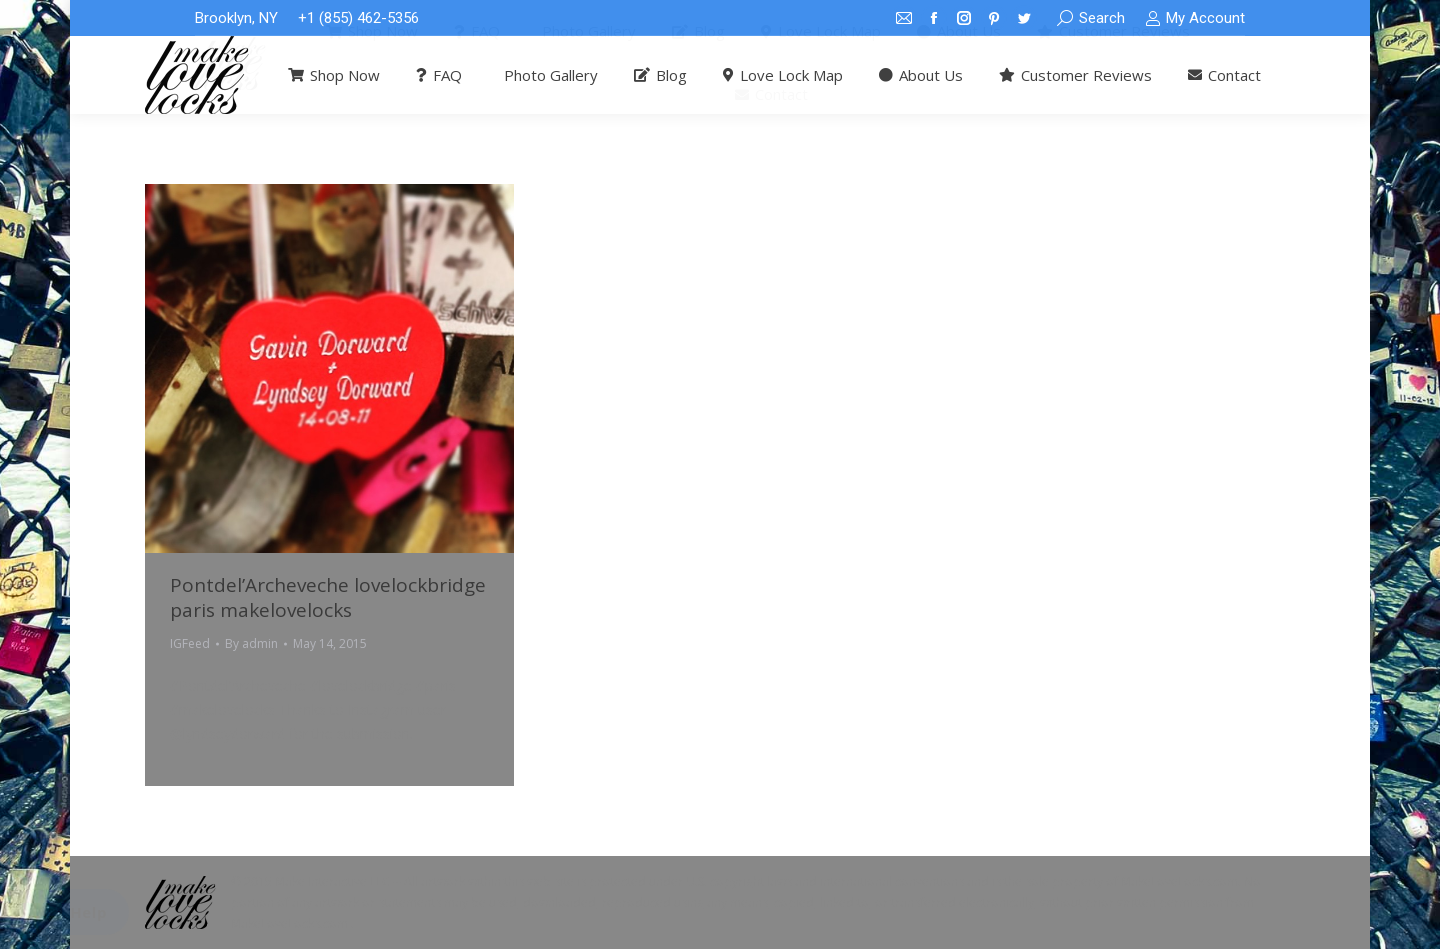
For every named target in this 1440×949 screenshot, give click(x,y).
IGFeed (190, 643)
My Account (1195, 18)
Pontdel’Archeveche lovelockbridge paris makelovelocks (328, 597)
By (251, 643)
